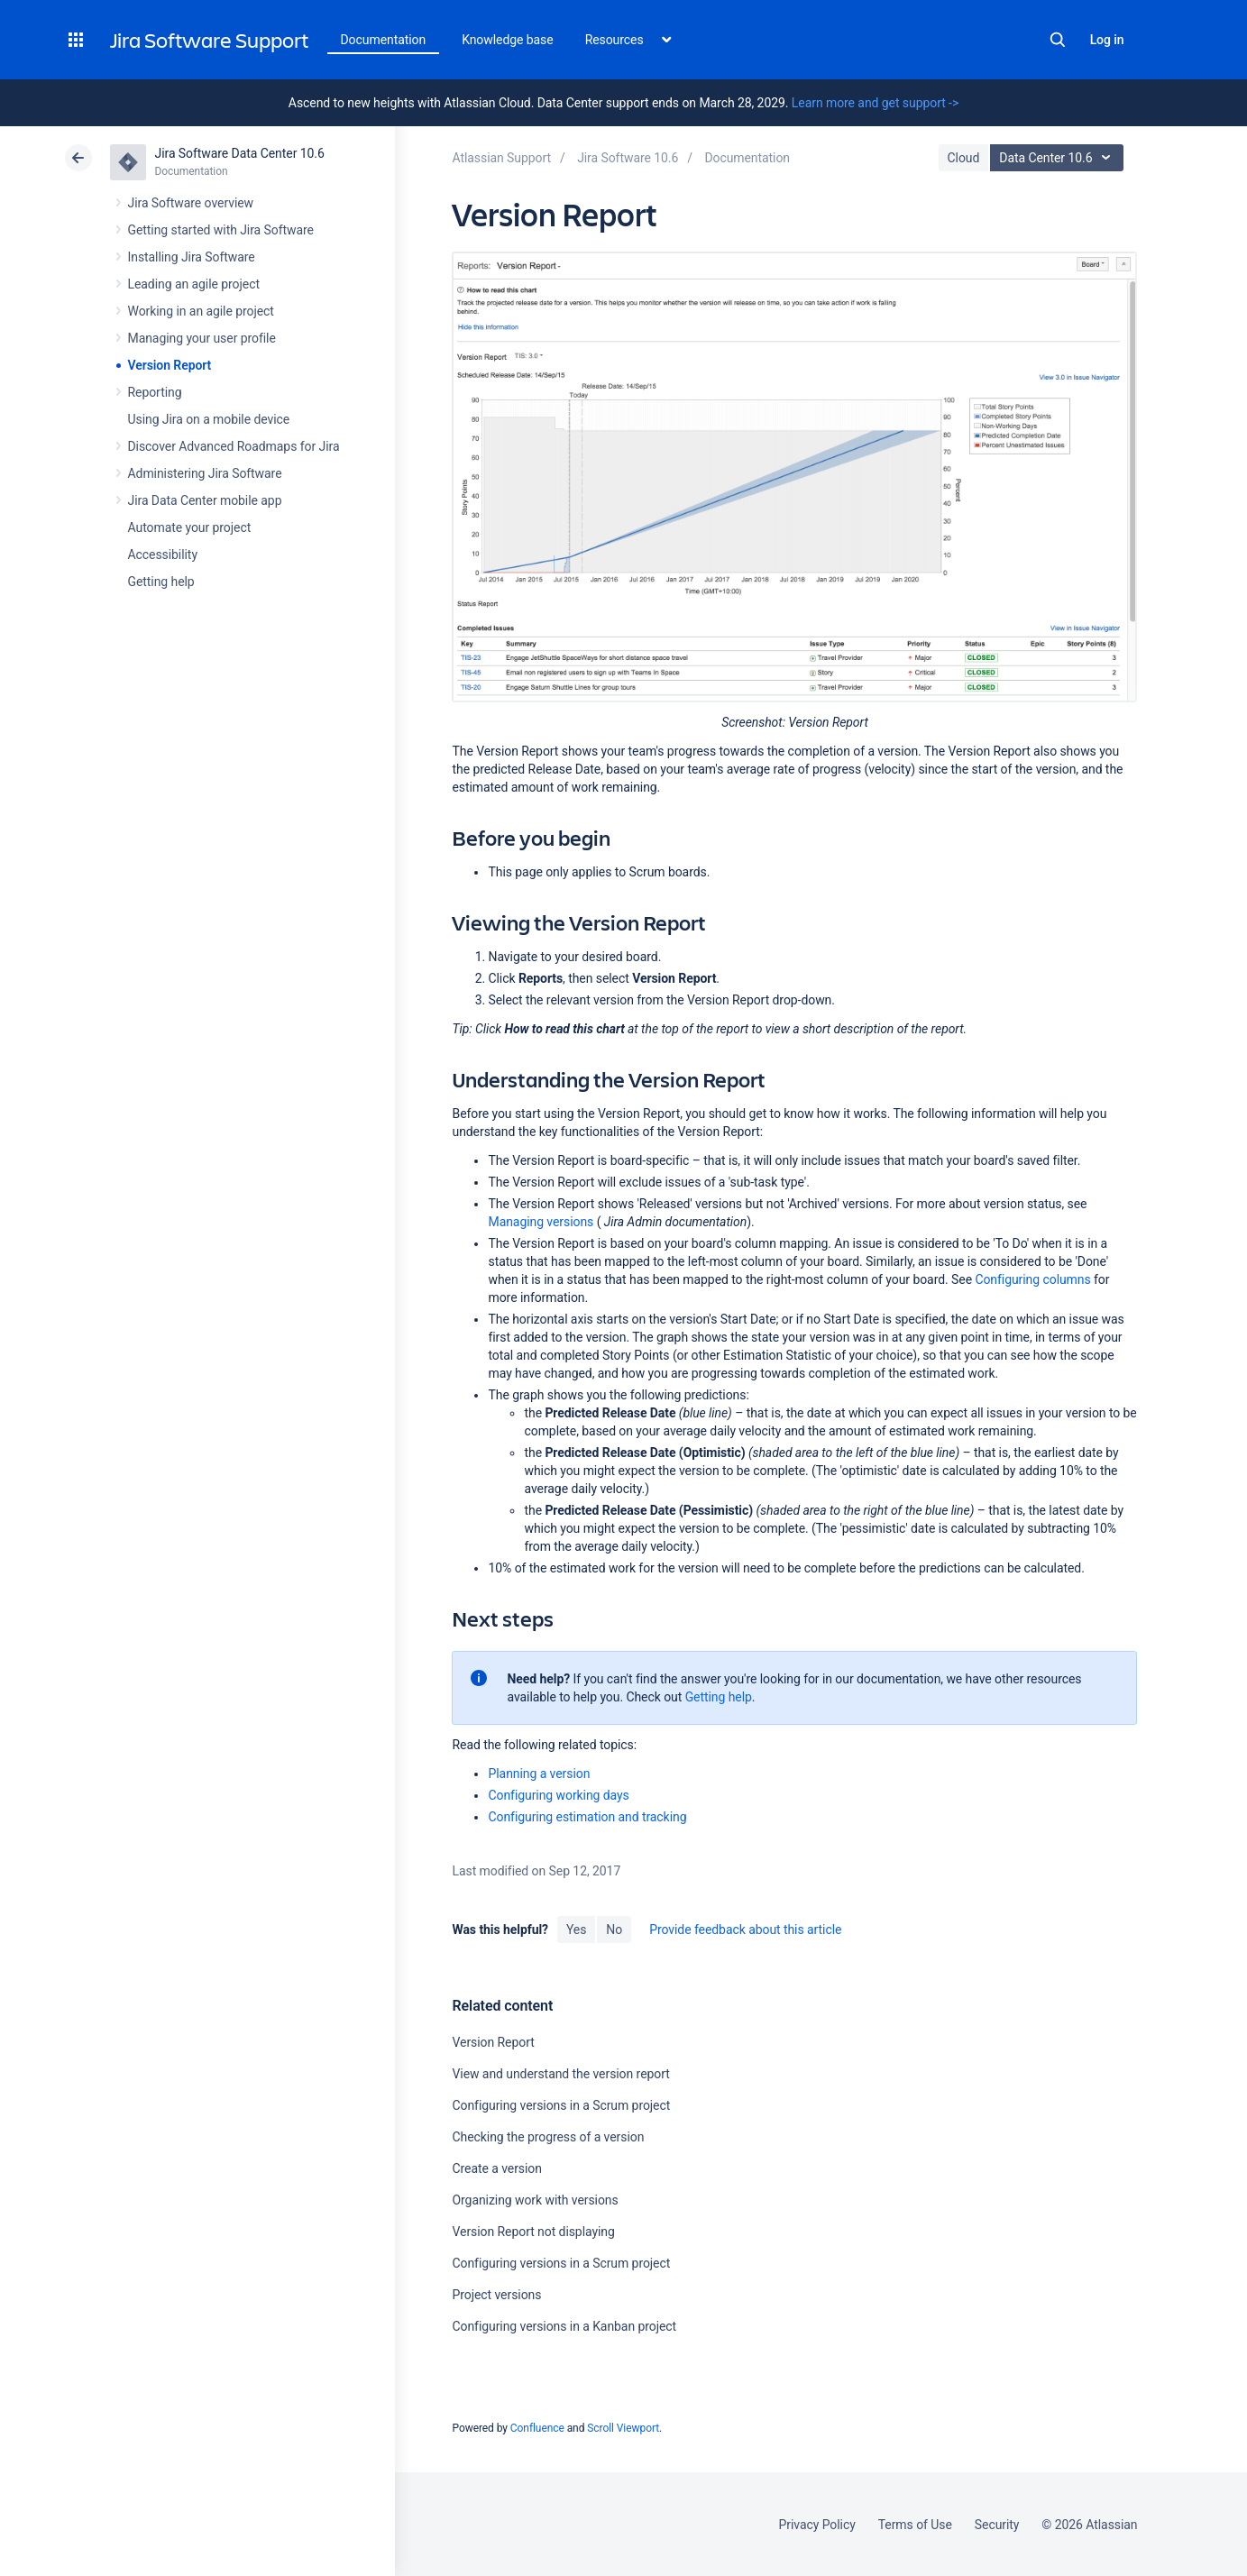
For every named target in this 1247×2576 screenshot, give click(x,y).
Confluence (537, 2428)
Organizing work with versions (535, 2200)
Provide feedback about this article (745, 1929)
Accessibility (162, 554)
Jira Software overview (191, 203)
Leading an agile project (194, 284)
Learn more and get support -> (875, 103)
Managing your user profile (202, 338)
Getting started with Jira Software (221, 230)
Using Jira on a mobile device (209, 419)
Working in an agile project (201, 311)
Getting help (161, 581)
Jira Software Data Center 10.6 (240, 153)
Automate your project (190, 527)
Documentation (383, 39)
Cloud (964, 158)
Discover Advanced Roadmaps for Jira (234, 446)
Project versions (496, 2294)
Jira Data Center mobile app (205, 500)
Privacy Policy (817, 2524)
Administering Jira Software (205, 473)
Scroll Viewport (623, 2428)
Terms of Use (915, 2524)
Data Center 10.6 (1059, 158)
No (614, 1929)
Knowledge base (508, 39)
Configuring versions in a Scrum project (561, 2105)
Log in (1107, 39)
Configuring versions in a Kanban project (564, 2326)
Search (1057, 39)
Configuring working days (558, 1795)
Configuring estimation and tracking (587, 1817)
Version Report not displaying (533, 2231)
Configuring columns (1032, 1279)
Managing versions (540, 1222)
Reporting (155, 392)
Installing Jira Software (191, 257)
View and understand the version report (560, 2074)
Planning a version (539, 1773)
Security (997, 2524)
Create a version (496, 2168)
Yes (576, 1929)
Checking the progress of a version (548, 2137)
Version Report (170, 365)
